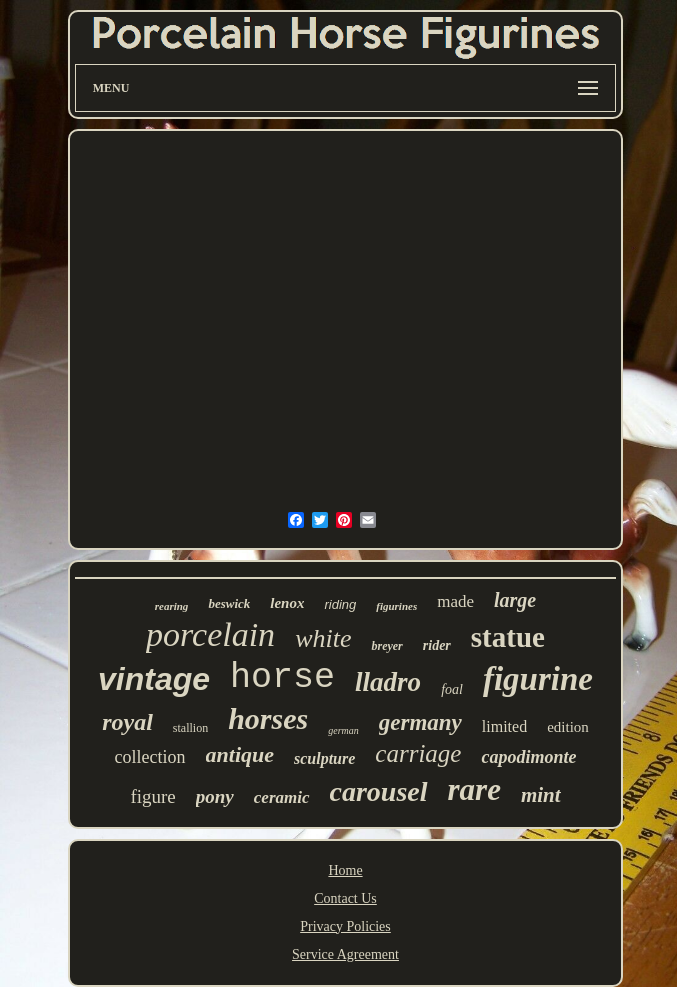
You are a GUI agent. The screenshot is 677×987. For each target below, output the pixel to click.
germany (420, 722)
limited (504, 726)
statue (508, 637)
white (323, 638)
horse (282, 678)
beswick (229, 603)
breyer (386, 646)
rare (474, 789)
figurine (538, 679)
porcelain (210, 634)
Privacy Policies (345, 926)
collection (150, 757)
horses (268, 718)
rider (437, 645)
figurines (396, 606)
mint (541, 795)
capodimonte (528, 757)
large (515, 600)
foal (452, 689)
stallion (190, 728)
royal (127, 722)
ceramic (282, 797)
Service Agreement (345, 954)
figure (152, 796)
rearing (172, 606)
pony (215, 796)
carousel (379, 791)
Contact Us (345, 898)
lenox (287, 603)
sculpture (324, 758)
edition (568, 727)
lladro (388, 682)
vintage (154, 679)
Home (345, 870)
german (343, 730)
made (455, 601)
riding (340, 604)
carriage (418, 753)
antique (240, 754)
